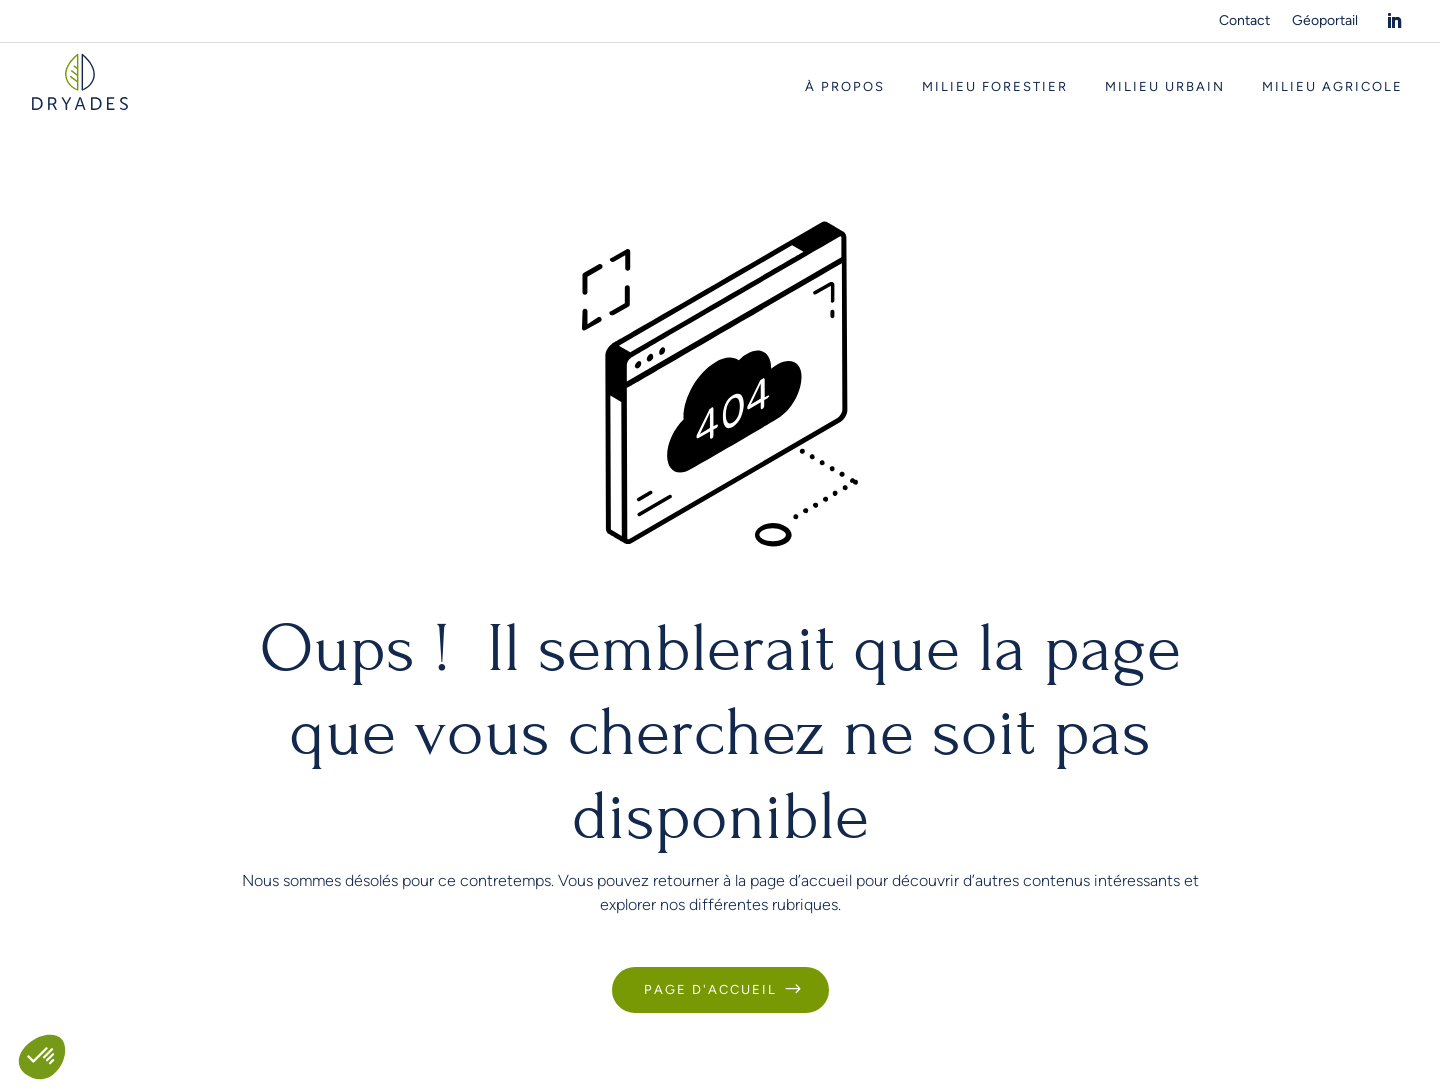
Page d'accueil (710, 989)
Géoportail (1325, 21)
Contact (1244, 21)
